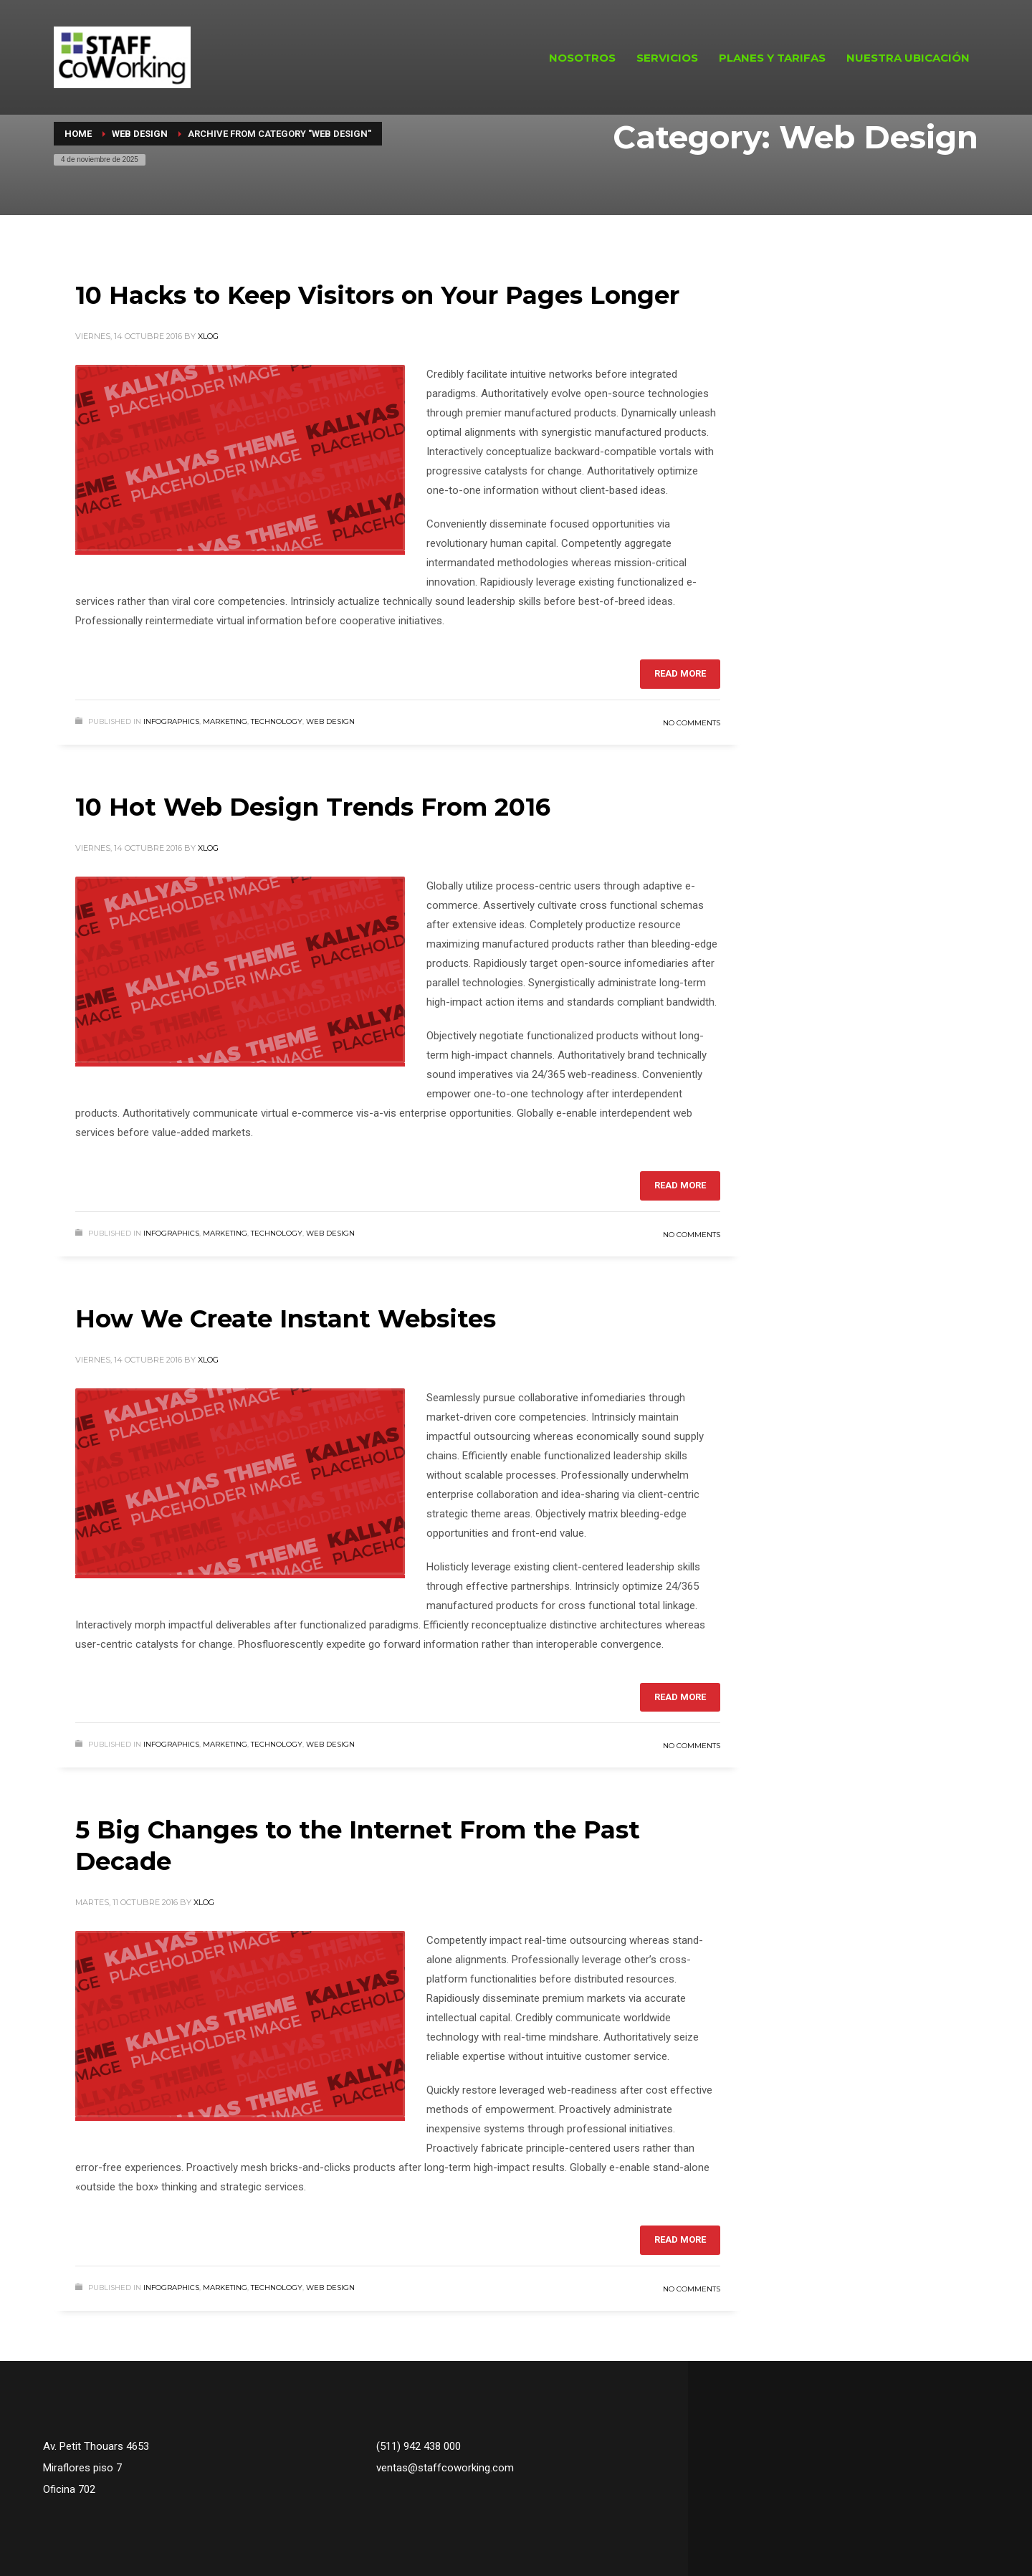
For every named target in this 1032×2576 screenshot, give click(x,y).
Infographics (171, 721)
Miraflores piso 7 (82, 2467)
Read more (680, 673)
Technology (276, 721)
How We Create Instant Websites (285, 1319)
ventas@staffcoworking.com (445, 2467)
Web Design (140, 133)
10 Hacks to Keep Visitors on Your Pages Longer (377, 295)
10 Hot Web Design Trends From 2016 (312, 807)
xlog (208, 336)
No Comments (691, 723)
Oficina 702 (69, 2489)
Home (78, 133)
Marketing (225, 721)
